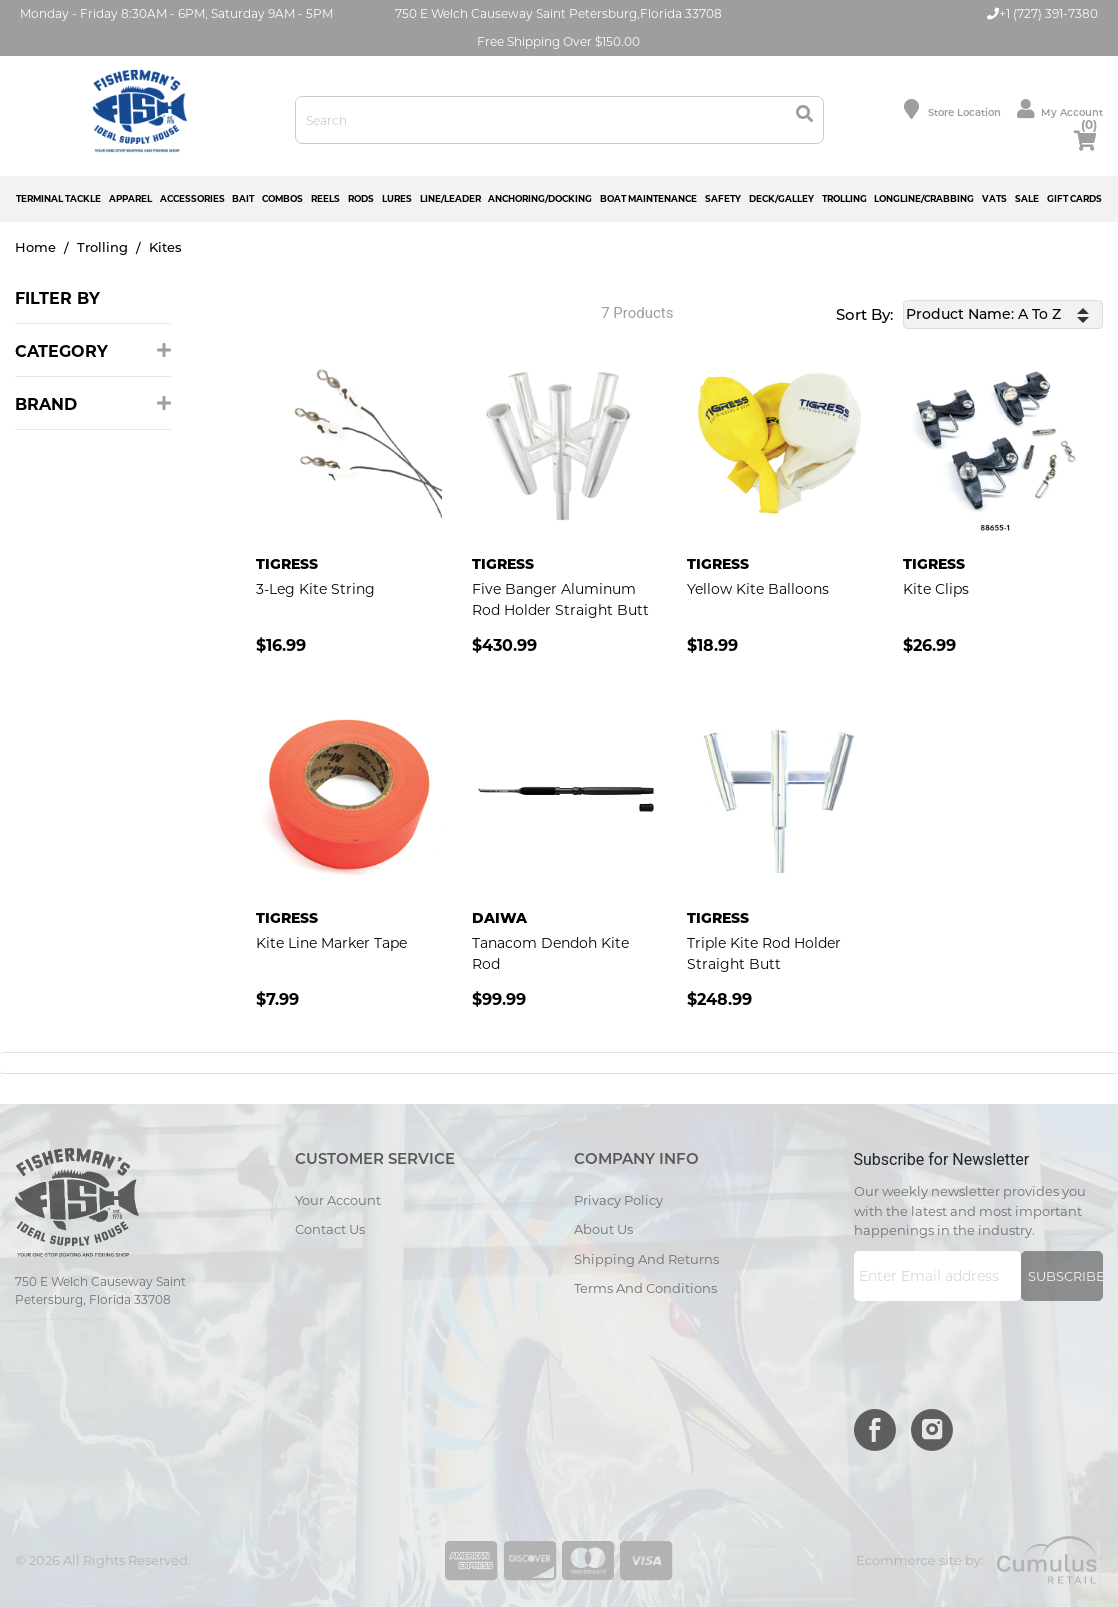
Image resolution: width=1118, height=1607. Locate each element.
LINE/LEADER (450, 198)
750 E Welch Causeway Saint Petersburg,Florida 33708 (558, 13)
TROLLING (844, 198)
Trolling (102, 247)
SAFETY (723, 198)
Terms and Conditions (645, 1288)
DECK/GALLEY (781, 198)
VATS (994, 198)
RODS (361, 198)
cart (1085, 137)
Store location (952, 109)
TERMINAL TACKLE (58, 198)
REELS (325, 198)
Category (93, 351)
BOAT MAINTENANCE (648, 198)
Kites (165, 247)
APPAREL (130, 198)
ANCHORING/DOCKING (540, 198)
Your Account (338, 1200)
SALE (1027, 198)
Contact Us (330, 1229)
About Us (603, 1229)
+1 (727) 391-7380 (1042, 13)
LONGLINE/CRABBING (924, 198)
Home (35, 247)
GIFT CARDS (1074, 198)
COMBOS (282, 198)
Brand (93, 404)
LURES (397, 198)
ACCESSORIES (192, 198)
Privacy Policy (618, 1200)
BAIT (243, 198)
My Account (1060, 109)
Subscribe (1065, 1276)
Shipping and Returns (646, 1259)
